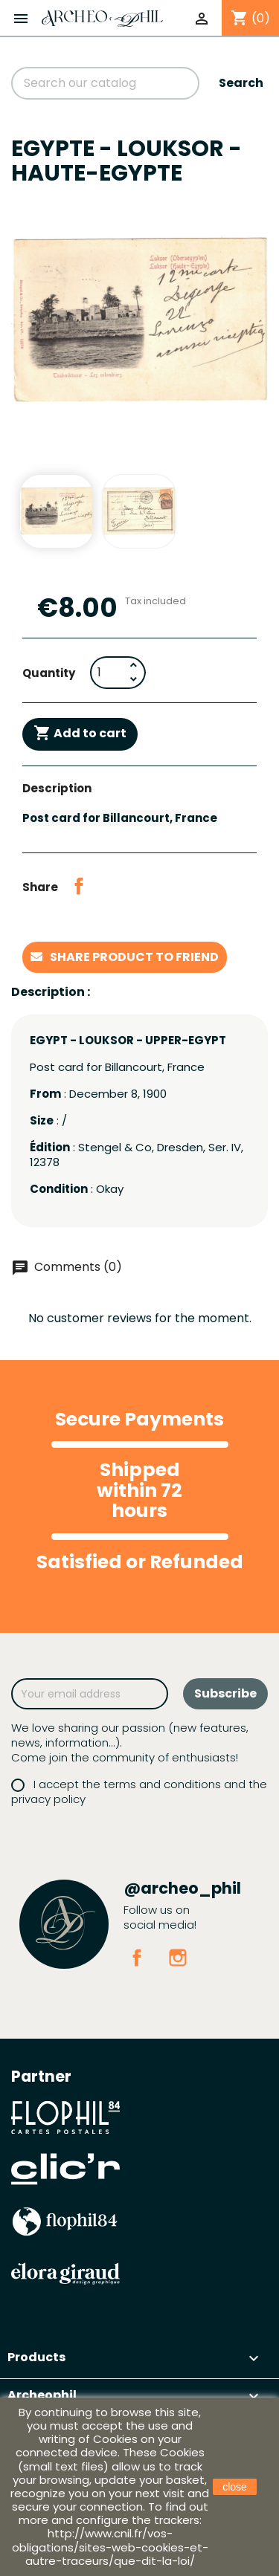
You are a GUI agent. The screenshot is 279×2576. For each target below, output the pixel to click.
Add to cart (79, 733)
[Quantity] (108, 672)
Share (79, 886)
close (234, 2487)
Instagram (178, 1958)
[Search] (105, 83)
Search (241, 82)
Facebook (137, 1958)
